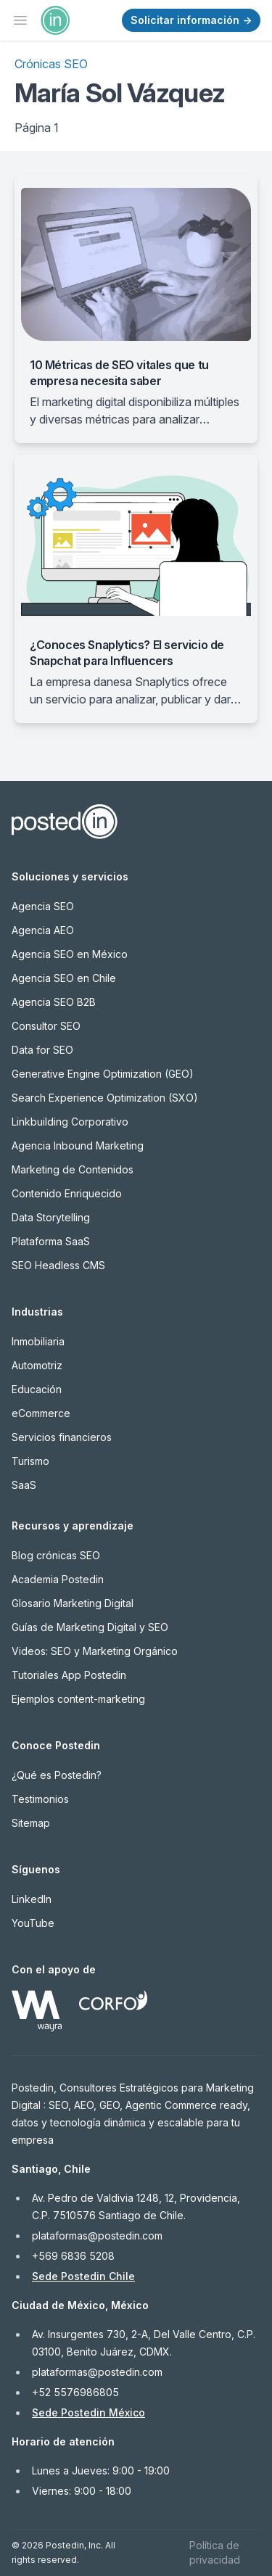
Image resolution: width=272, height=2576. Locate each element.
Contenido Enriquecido (67, 1193)
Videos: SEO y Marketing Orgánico (95, 1651)
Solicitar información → (191, 20)
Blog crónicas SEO (56, 1555)
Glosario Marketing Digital (72, 1603)
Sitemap (31, 1823)
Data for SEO (42, 1050)
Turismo (30, 1461)
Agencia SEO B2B (54, 1002)
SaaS (24, 1485)
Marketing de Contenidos (72, 1169)
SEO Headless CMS (58, 1265)
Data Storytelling (51, 1217)
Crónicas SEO (51, 64)
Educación (37, 1389)
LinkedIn (31, 1899)
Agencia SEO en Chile (64, 978)
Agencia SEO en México (70, 954)
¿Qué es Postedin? (57, 1775)
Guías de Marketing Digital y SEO (90, 1627)
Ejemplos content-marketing (78, 1699)
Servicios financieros (62, 1437)
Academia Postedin (58, 1579)
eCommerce (41, 1413)
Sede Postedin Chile (83, 2276)
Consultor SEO (46, 1026)
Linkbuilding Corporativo (70, 1121)
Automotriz (37, 1365)
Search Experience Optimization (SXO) (105, 1097)
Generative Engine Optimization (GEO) (103, 1074)
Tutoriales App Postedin (69, 1675)
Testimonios (40, 1799)
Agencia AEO (43, 930)
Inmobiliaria (38, 1341)
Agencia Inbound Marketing (78, 1145)
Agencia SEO (43, 906)
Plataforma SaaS (51, 1241)
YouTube (33, 1923)
